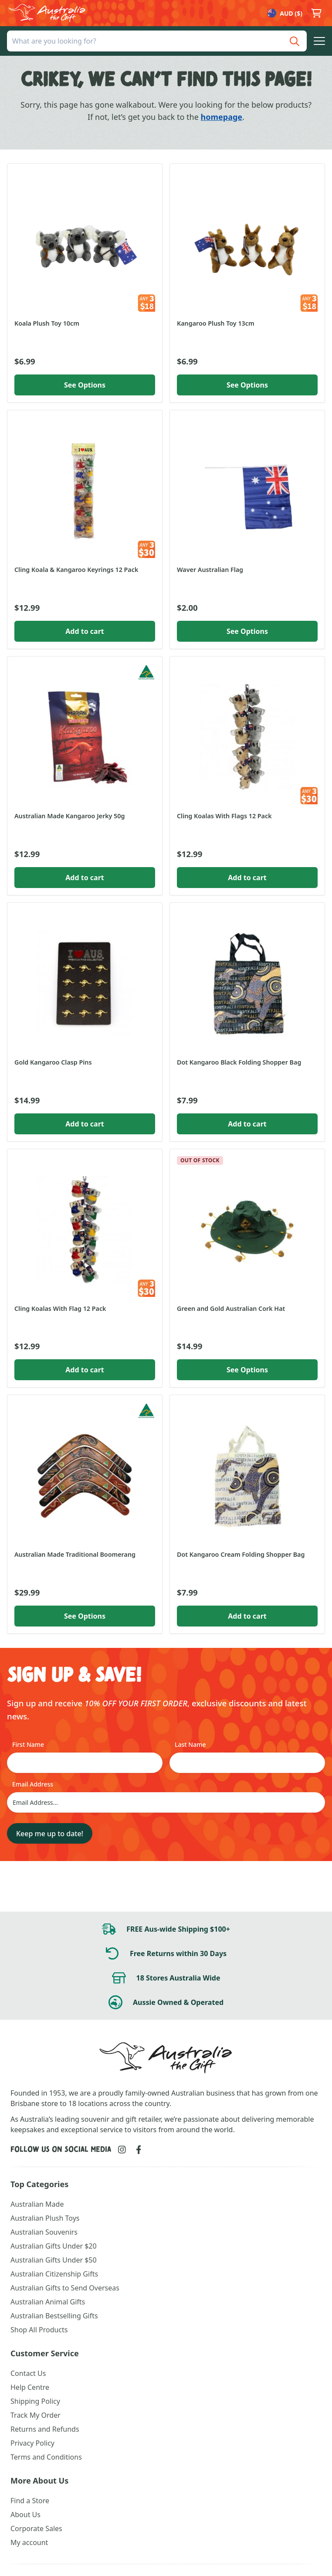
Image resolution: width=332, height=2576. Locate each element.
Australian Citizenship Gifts (54, 2274)
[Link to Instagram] (122, 2150)
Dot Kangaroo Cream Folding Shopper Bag (241, 1554)
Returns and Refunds (44, 2429)
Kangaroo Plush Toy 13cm (215, 323)
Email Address (32, 1784)
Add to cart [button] (84, 631)
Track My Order (35, 2415)
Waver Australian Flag (210, 569)
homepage (222, 117)
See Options (84, 385)
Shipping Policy (35, 2401)
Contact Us (28, 2373)
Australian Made (37, 2204)
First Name (28, 1744)
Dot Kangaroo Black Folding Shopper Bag (239, 1062)
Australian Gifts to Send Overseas (64, 2288)
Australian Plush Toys (44, 2218)
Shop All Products (39, 2329)
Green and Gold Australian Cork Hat (231, 1308)
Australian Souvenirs (44, 2232)
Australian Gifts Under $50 (53, 2260)
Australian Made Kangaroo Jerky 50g (69, 816)
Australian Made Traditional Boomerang (75, 1554)
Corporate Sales (36, 2528)
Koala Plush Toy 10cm (46, 323)
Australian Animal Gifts (47, 2302)
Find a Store (29, 2500)
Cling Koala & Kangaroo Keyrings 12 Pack (76, 569)
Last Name (190, 1744)
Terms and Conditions (46, 2457)
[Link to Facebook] (138, 2149)
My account (29, 2542)
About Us (25, 2514)
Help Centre (29, 2387)
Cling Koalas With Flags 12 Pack (224, 816)
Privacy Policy (32, 2443)
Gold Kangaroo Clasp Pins (53, 1062)
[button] (319, 41)
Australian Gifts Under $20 (53, 2246)
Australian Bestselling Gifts (54, 2316)
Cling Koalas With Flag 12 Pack (60, 1308)
